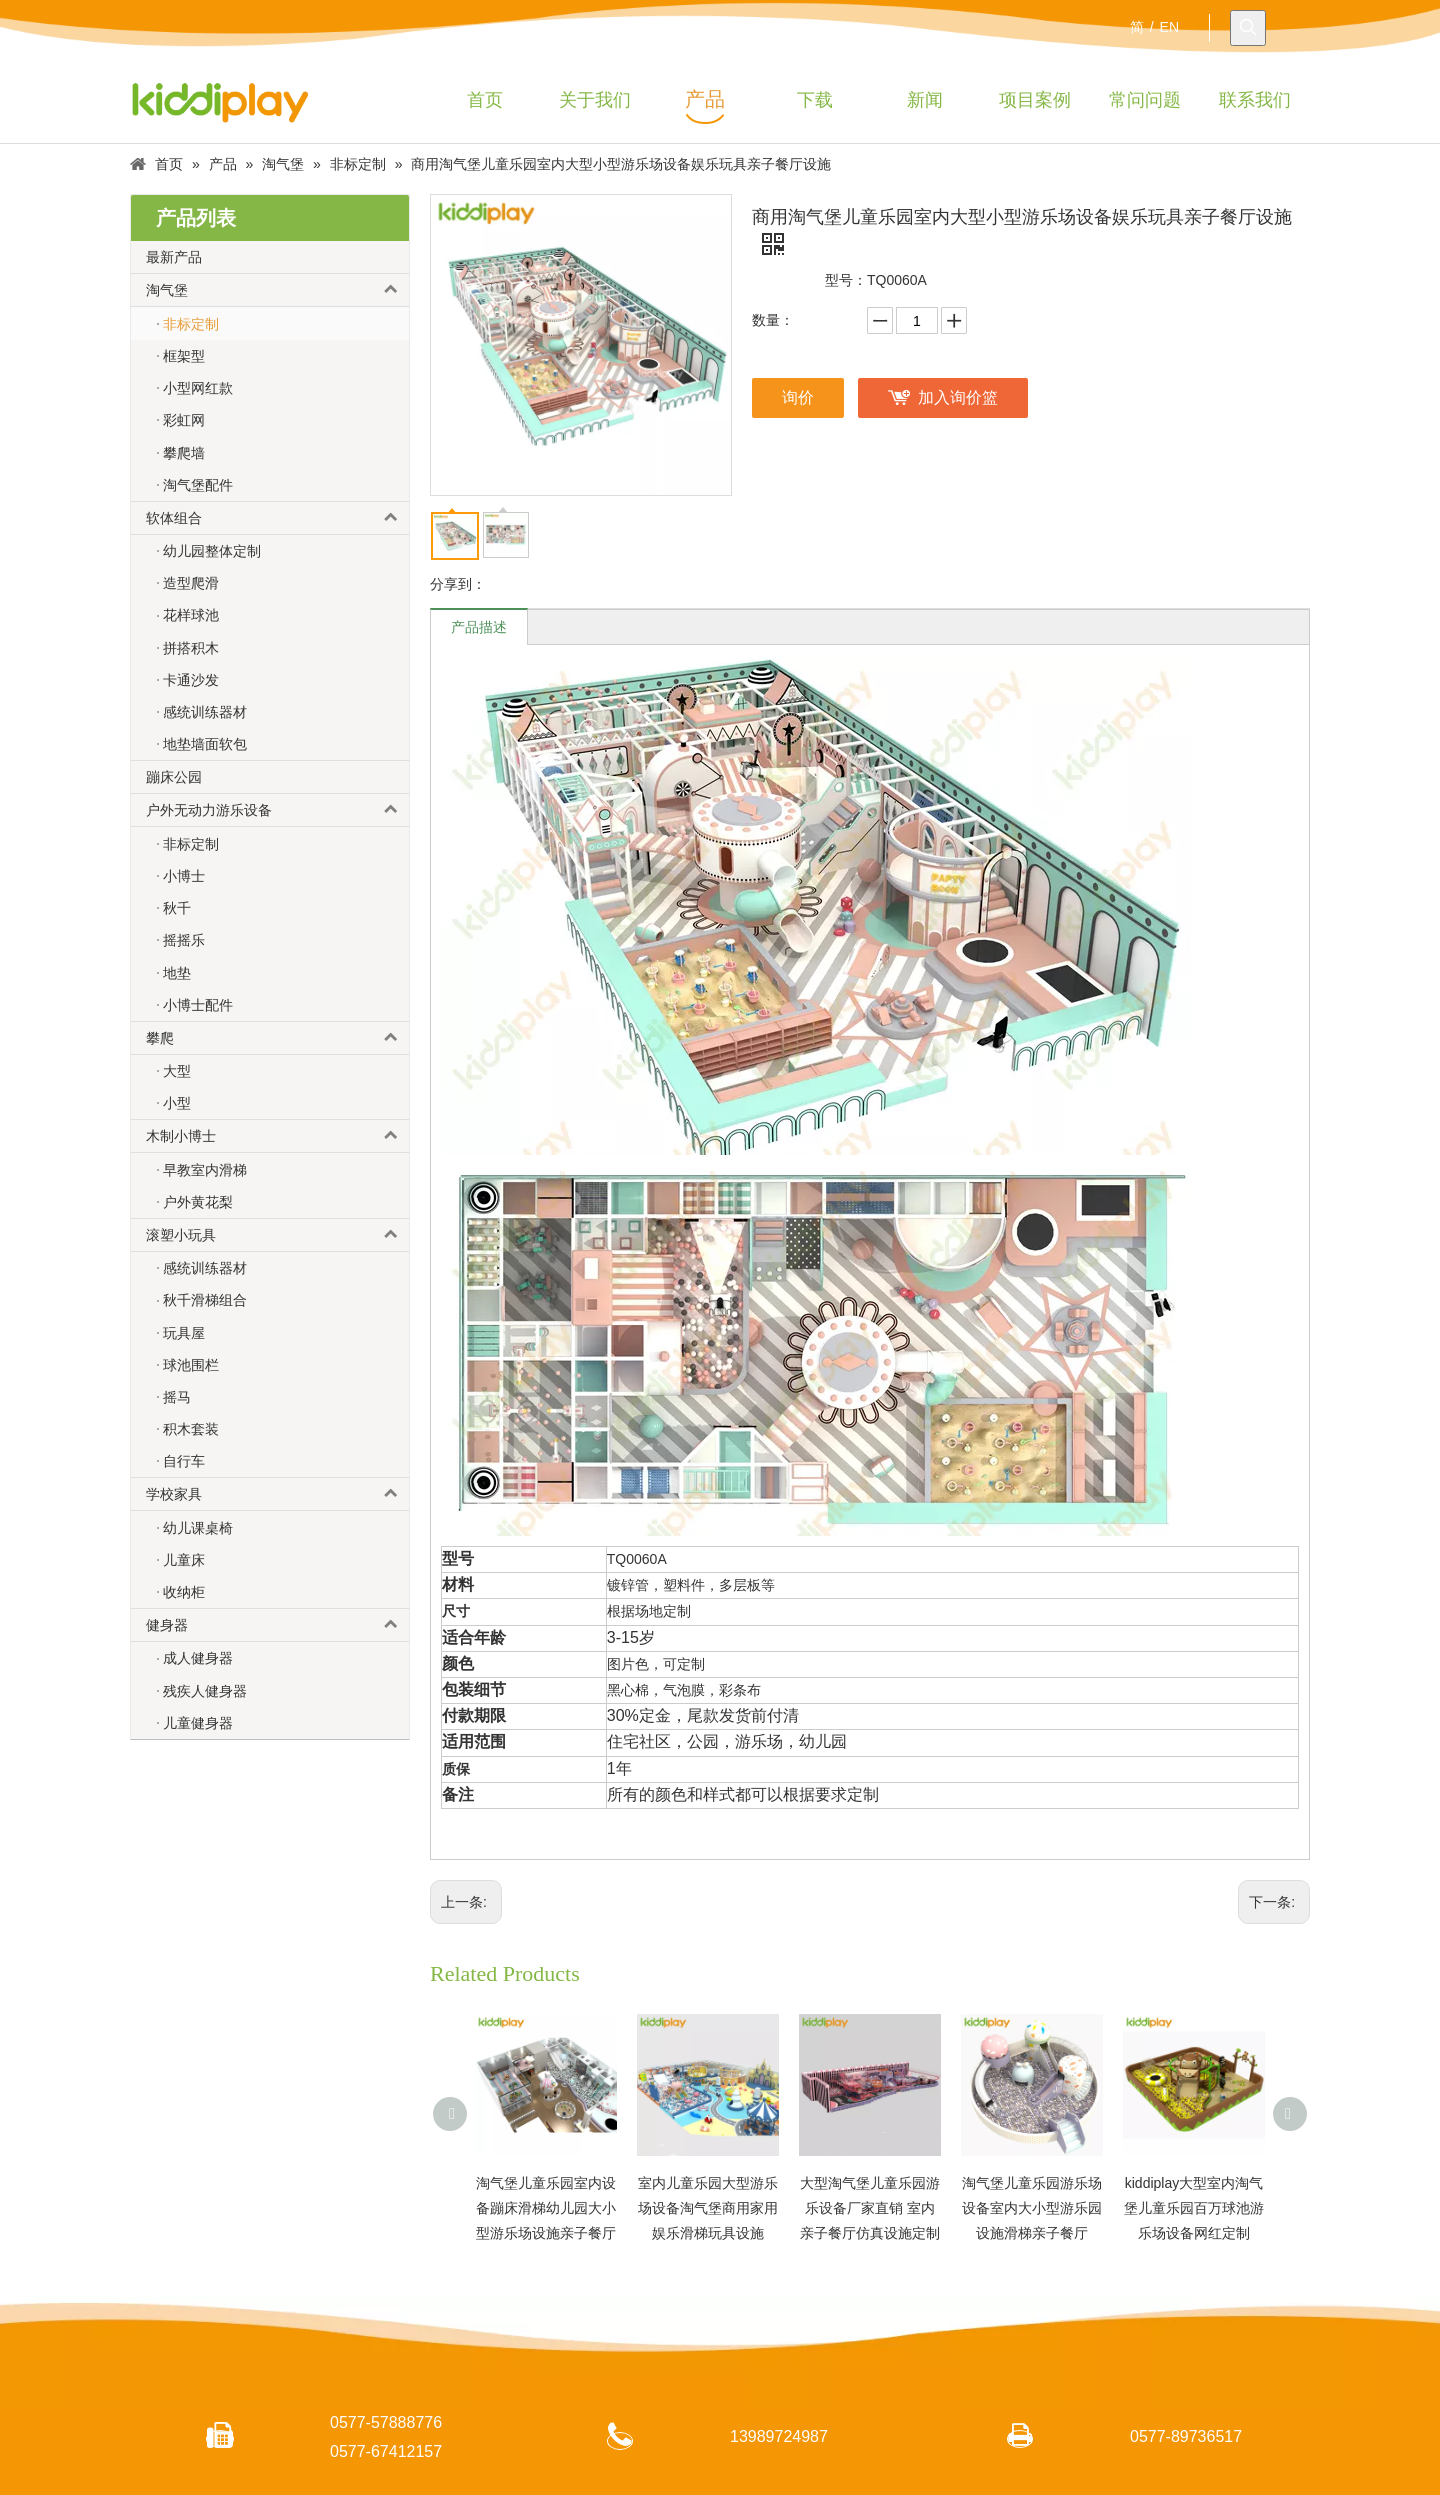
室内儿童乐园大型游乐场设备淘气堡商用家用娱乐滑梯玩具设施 (708, 2208)
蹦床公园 (174, 777)
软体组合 (277, 518)
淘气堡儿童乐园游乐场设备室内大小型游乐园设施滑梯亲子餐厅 (1032, 2208)
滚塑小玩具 (277, 1235)
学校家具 (277, 1494)
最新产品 (174, 257)
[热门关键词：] (1248, 28)
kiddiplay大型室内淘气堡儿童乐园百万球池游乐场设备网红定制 (1194, 2208)
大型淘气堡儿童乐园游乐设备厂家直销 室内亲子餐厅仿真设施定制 (870, 2208)
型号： (846, 280)
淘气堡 (277, 290)
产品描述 (479, 627)
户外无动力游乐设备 (277, 810)
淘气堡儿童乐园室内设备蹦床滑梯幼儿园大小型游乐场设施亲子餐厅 (546, 2208)
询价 (798, 397)
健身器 (277, 1625)
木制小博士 (277, 1136)
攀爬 (277, 1038)
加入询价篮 (958, 397)
